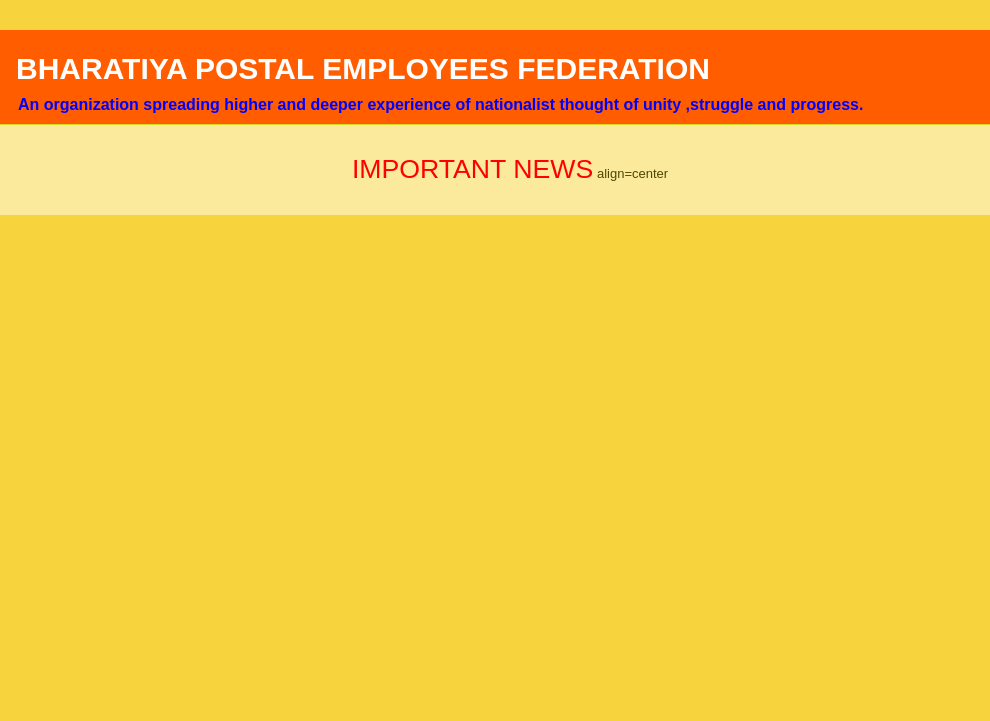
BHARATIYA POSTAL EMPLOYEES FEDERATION (363, 68)
